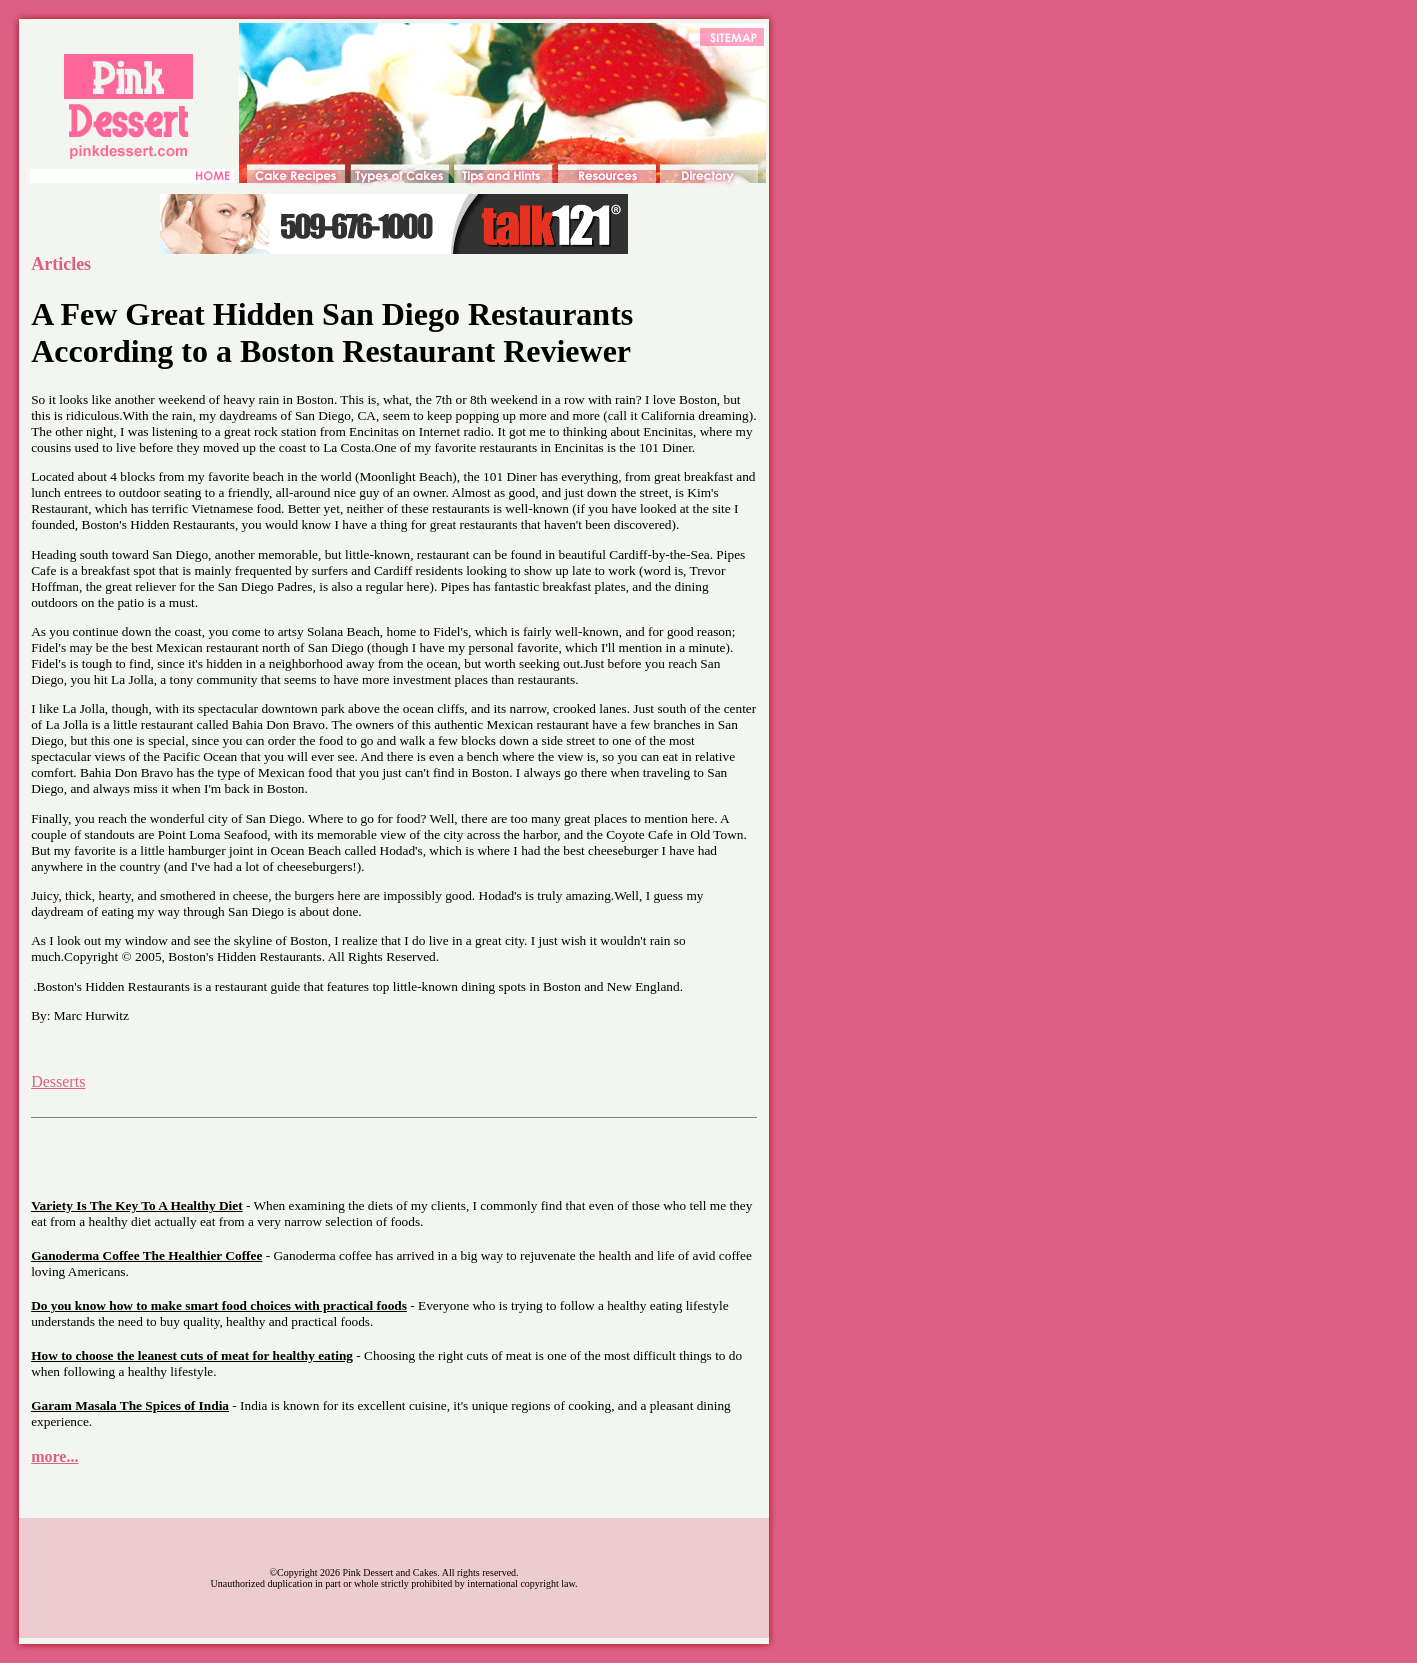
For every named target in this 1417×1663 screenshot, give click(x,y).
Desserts (58, 1081)
